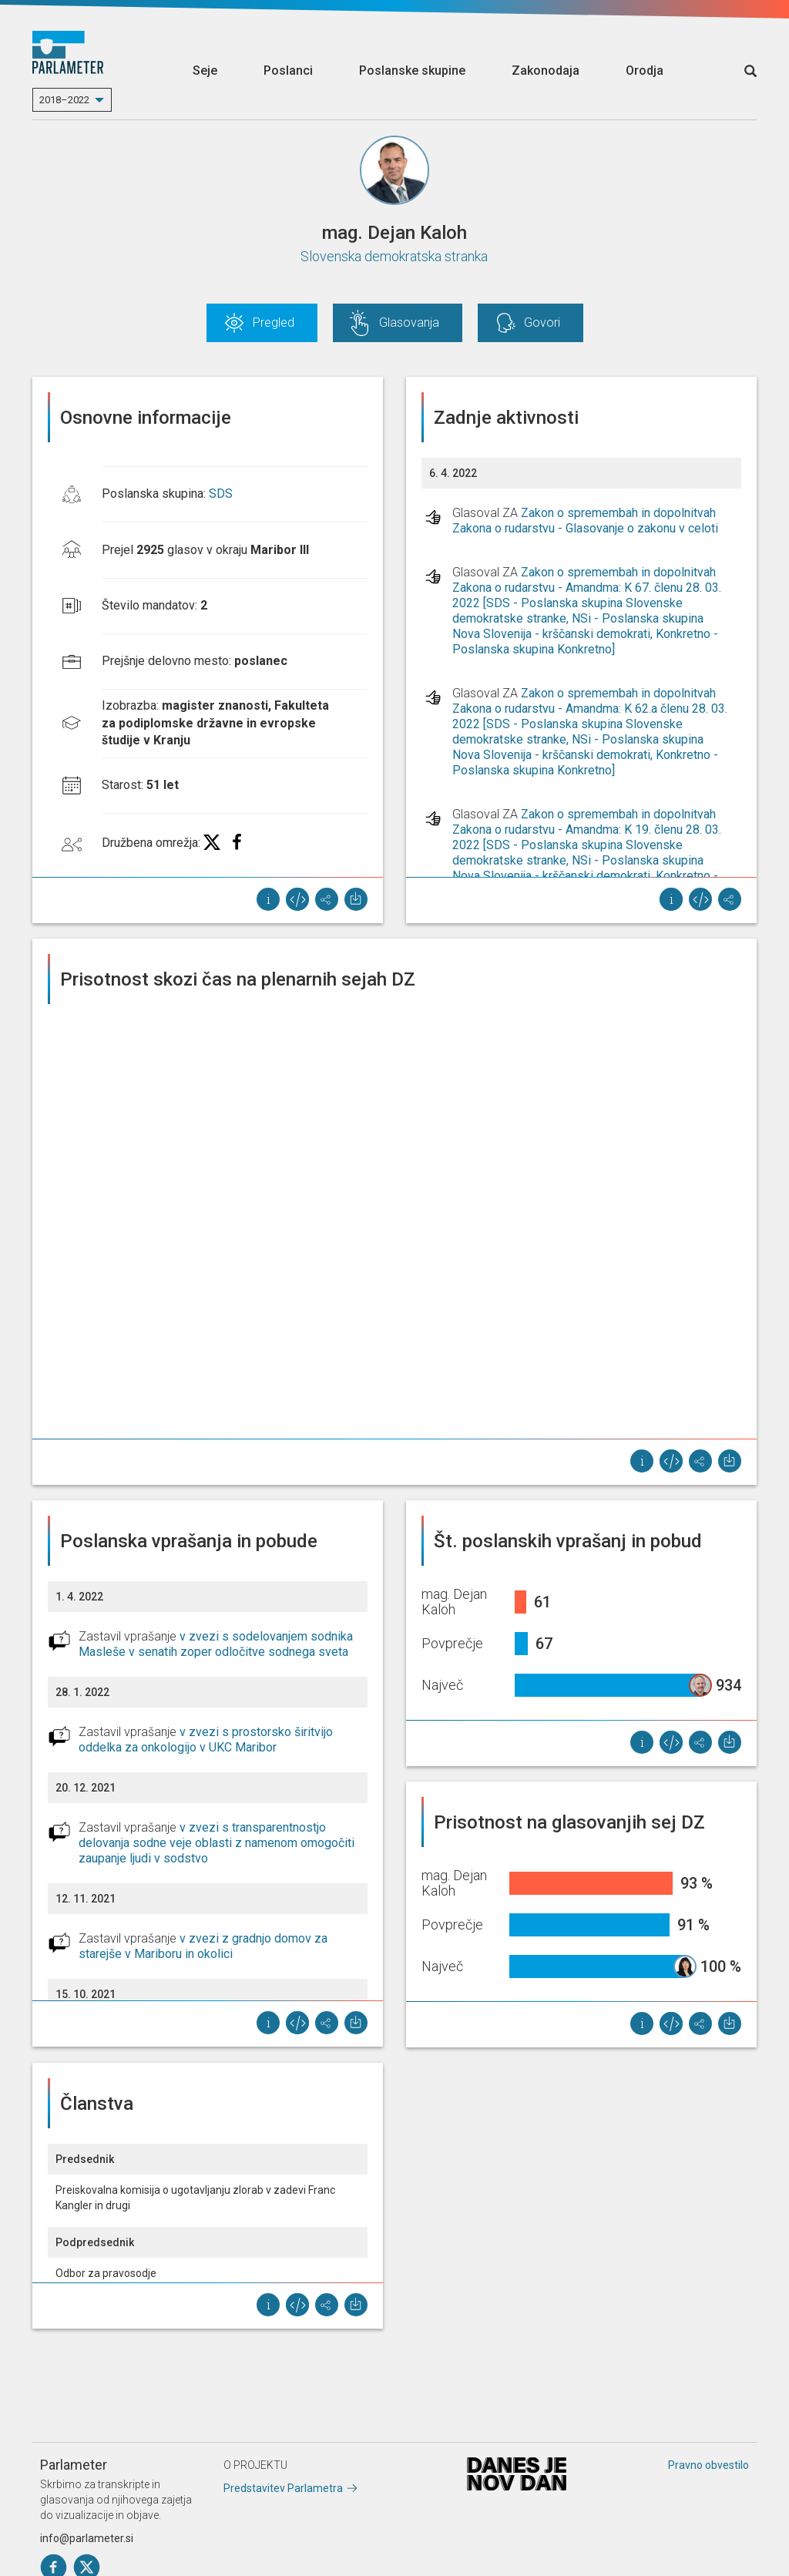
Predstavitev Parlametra (283, 2488)
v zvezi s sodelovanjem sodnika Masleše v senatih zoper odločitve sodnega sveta (216, 1644)
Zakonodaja (545, 70)
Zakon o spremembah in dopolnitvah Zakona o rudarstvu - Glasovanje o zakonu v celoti (585, 520)
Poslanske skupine (412, 70)
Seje (205, 70)
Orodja (644, 70)
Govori (542, 322)
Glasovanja (409, 322)
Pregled (273, 322)
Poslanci (288, 70)
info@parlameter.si (86, 2538)
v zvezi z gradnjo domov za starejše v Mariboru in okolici (203, 1946)
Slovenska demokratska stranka (394, 256)
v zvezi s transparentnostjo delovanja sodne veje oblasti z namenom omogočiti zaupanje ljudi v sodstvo (216, 1843)
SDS (221, 493)
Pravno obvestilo (708, 2465)
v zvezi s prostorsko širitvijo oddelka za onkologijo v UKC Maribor (206, 1740)
